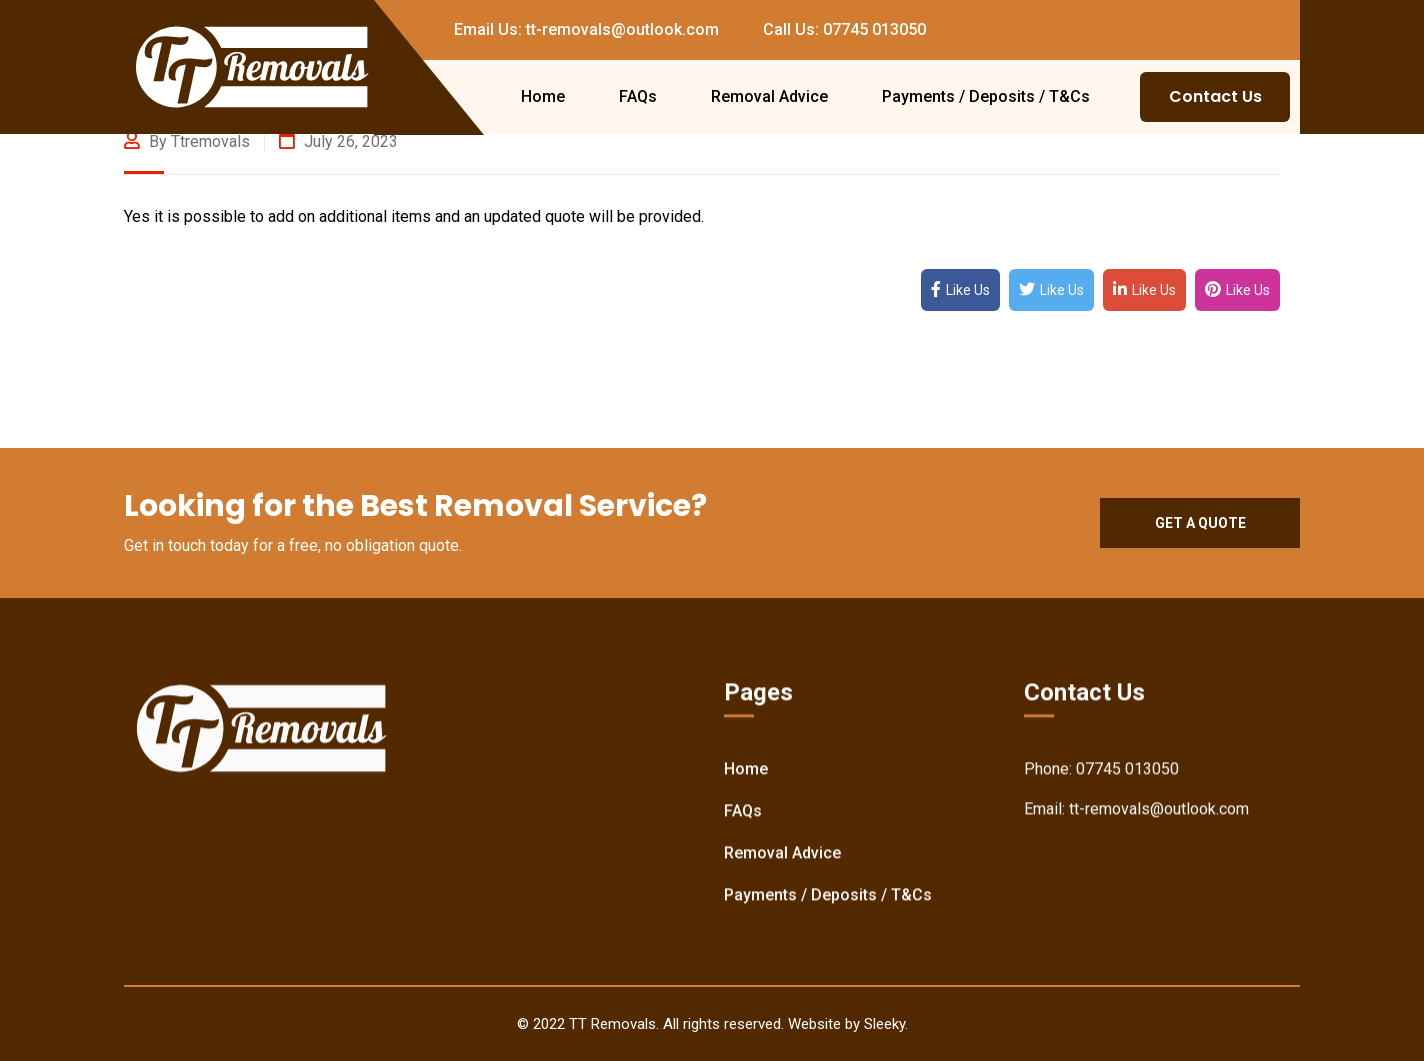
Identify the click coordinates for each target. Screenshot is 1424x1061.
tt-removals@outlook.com (1159, 809)
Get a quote (1200, 523)
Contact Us (1215, 96)
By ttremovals (187, 141)
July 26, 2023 (338, 141)
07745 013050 (1127, 769)
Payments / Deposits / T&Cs (986, 96)
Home (543, 96)
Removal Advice (769, 96)
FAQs (638, 96)
